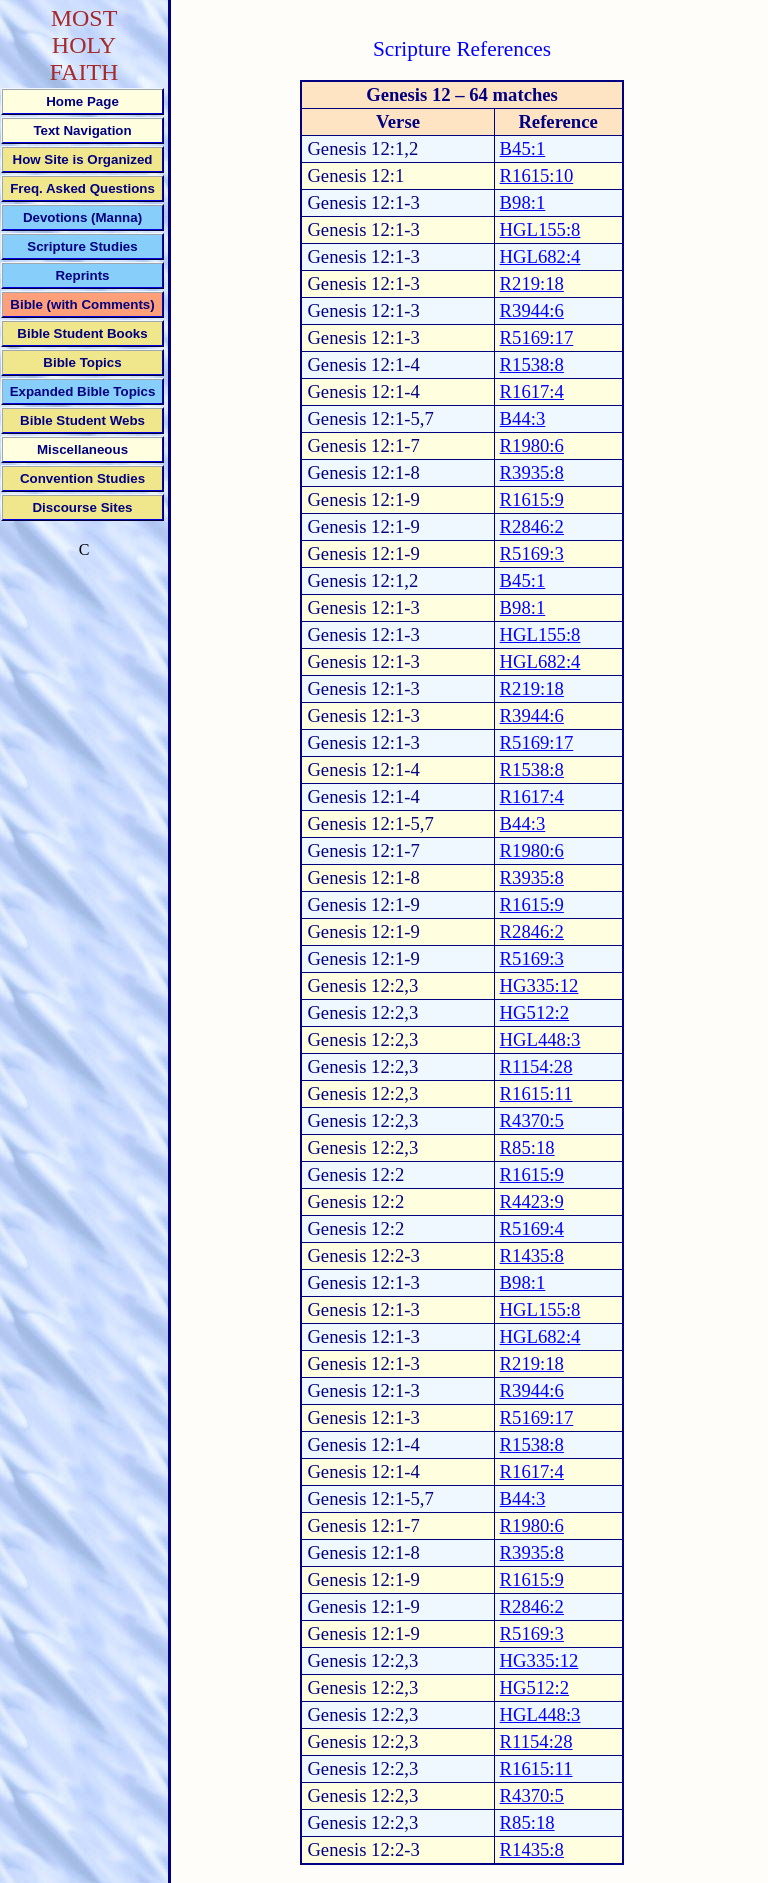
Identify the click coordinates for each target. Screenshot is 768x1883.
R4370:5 (532, 1120)
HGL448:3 (540, 1039)
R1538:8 (532, 364)
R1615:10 (537, 175)
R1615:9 (532, 499)
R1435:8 (532, 1255)
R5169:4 (532, 1228)
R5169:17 (537, 337)
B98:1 (523, 202)
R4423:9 (532, 1201)
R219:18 (532, 283)
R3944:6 (532, 310)
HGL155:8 (540, 229)
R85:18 (527, 1147)
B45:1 (523, 148)
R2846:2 (532, 526)
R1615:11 (536, 1093)
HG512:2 (534, 1012)
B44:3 (523, 418)
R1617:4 (532, 391)
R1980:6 (532, 445)
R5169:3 (532, 553)
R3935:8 (532, 472)
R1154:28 (536, 1066)
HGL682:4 (540, 256)
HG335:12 (539, 985)
